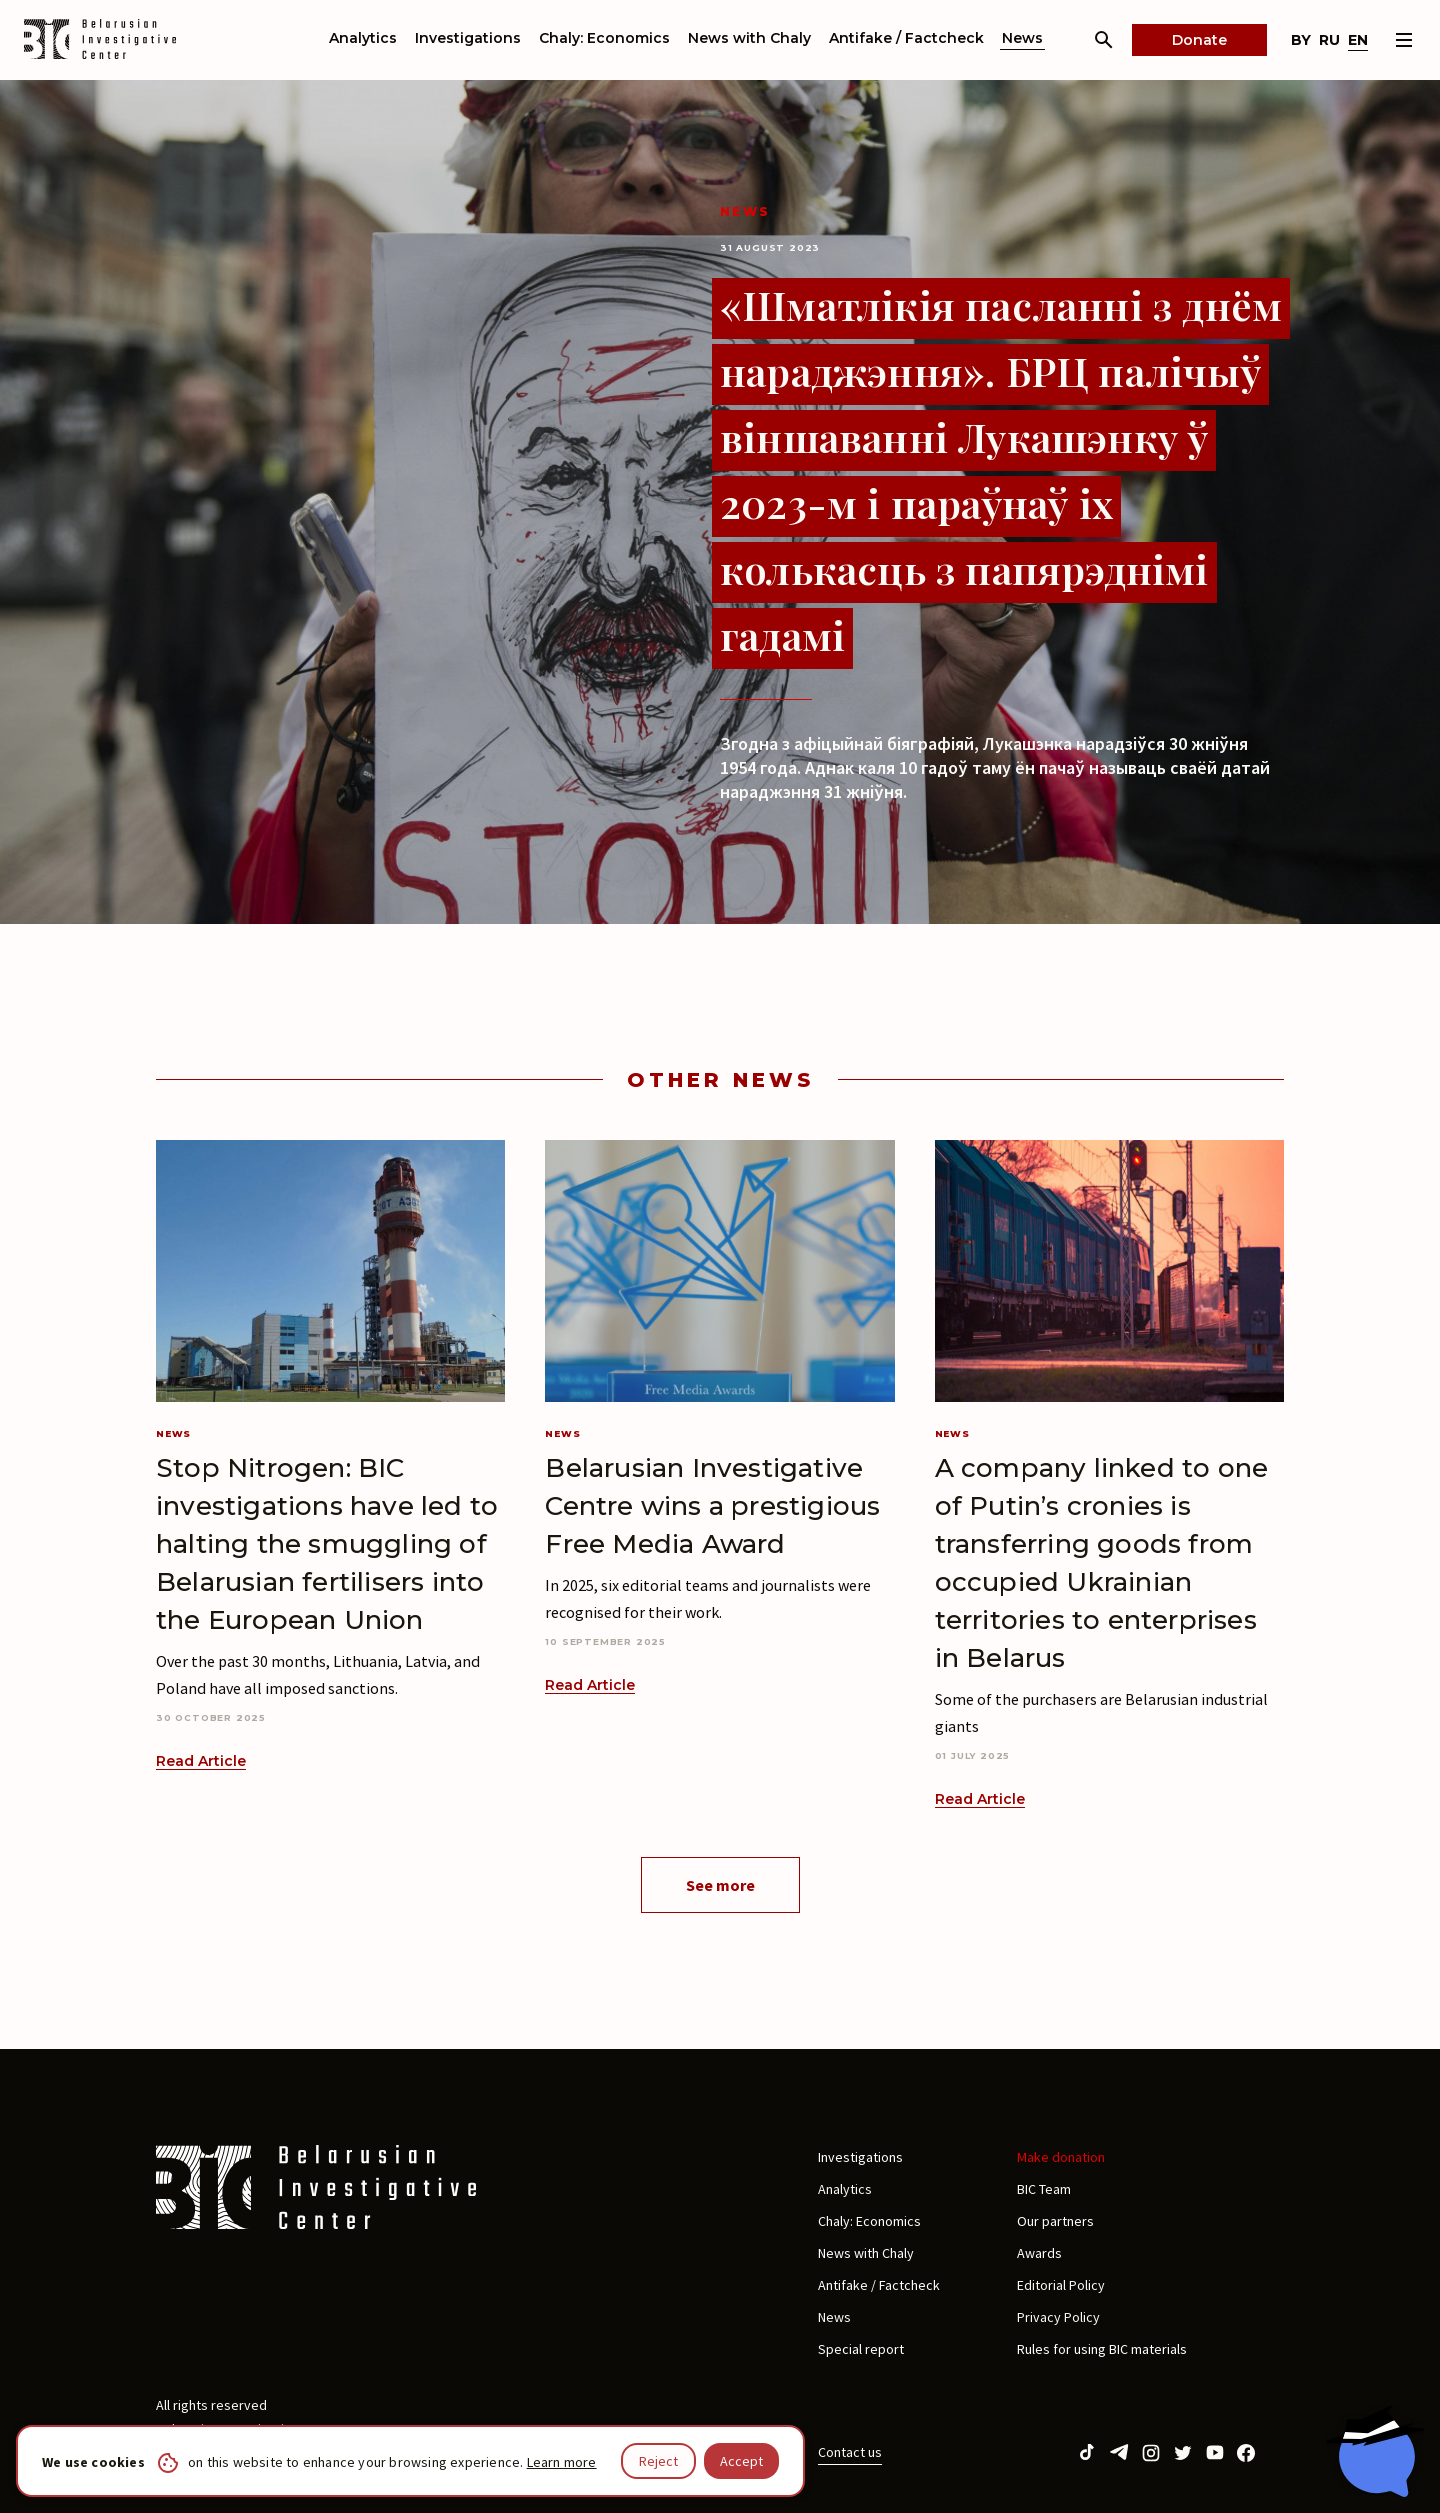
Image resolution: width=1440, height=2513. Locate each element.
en (1358, 40)
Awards (1039, 2253)
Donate (1199, 40)
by (1301, 40)
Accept (741, 2461)
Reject (658, 2461)
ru (1329, 40)
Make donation (1061, 2157)
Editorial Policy (1061, 2285)
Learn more (562, 2462)
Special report (861, 2349)
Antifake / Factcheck (906, 38)
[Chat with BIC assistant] (1375, 2451)
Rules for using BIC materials (1102, 2349)
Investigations (468, 38)
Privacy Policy (1058, 2317)
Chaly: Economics (604, 38)
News (1022, 38)
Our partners (1055, 2221)
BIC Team (1044, 2189)
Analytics (363, 38)
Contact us (850, 2452)
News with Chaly (749, 38)
